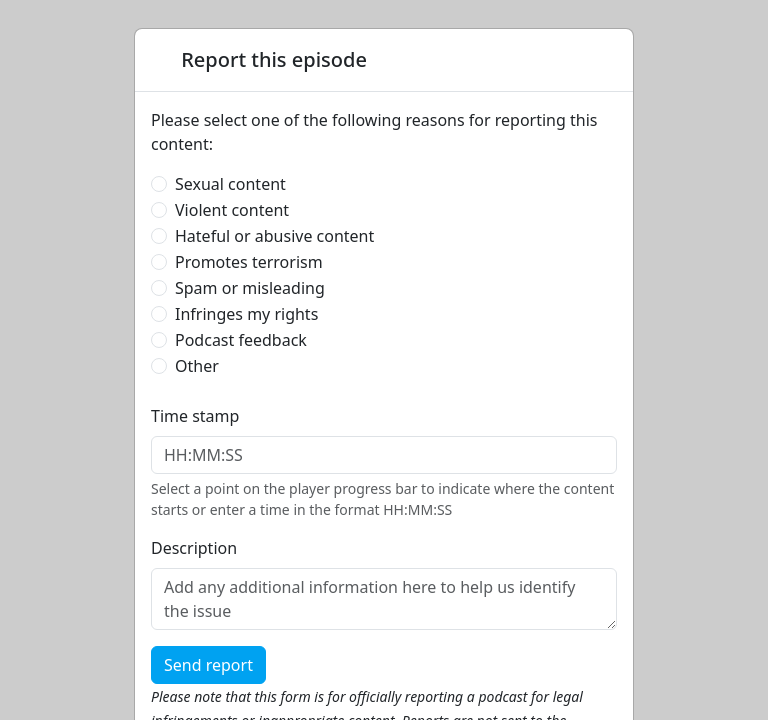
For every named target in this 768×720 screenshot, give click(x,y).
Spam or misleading (250, 288)
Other (197, 366)
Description (194, 548)
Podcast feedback (241, 340)
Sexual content (230, 184)
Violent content (232, 210)
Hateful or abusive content (274, 236)
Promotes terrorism (249, 262)
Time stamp (195, 416)
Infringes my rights (246, 314)
